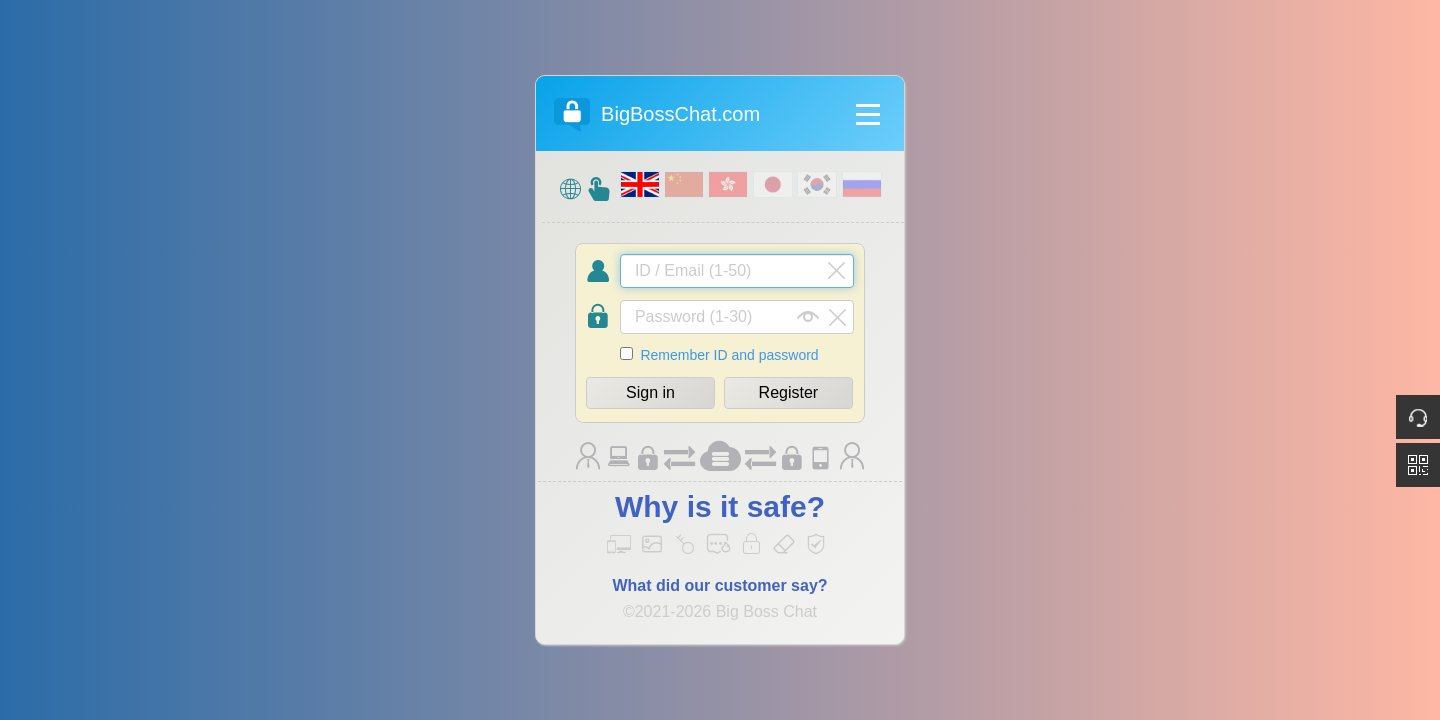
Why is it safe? (720, 506)
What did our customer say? (719, 585)
